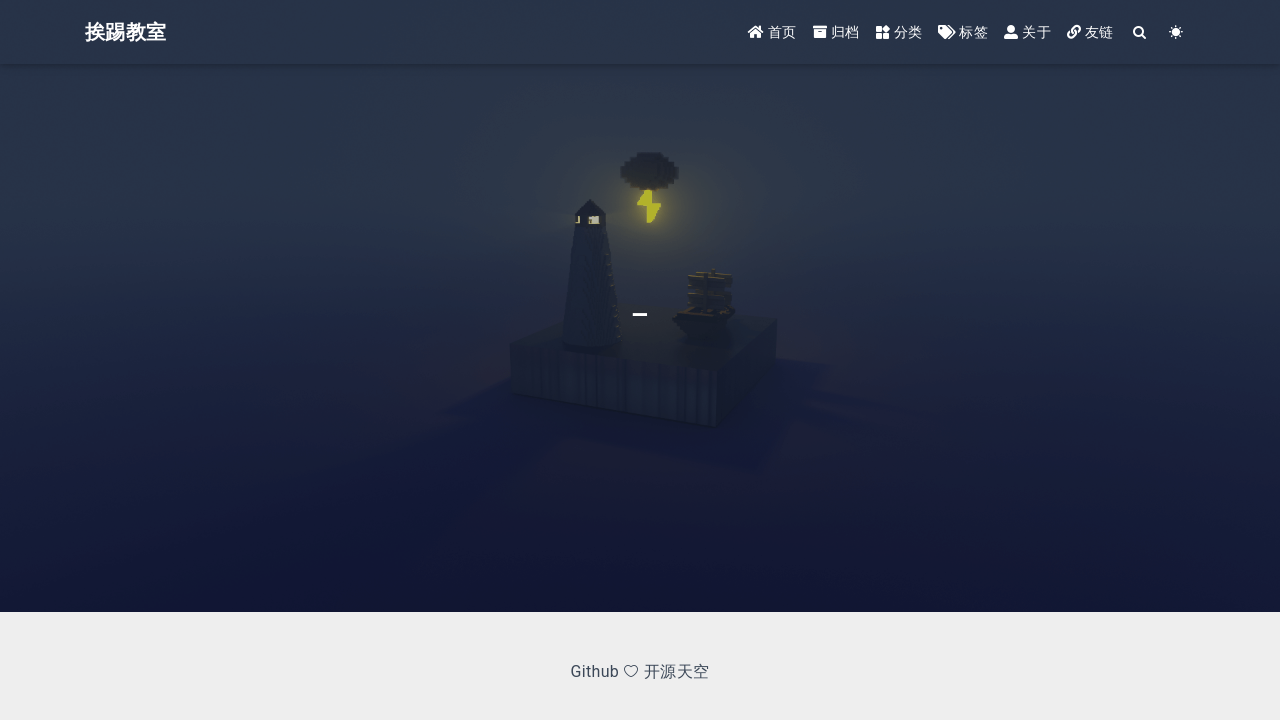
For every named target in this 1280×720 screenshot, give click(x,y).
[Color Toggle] (1176, 32)
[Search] (1140, 32)
